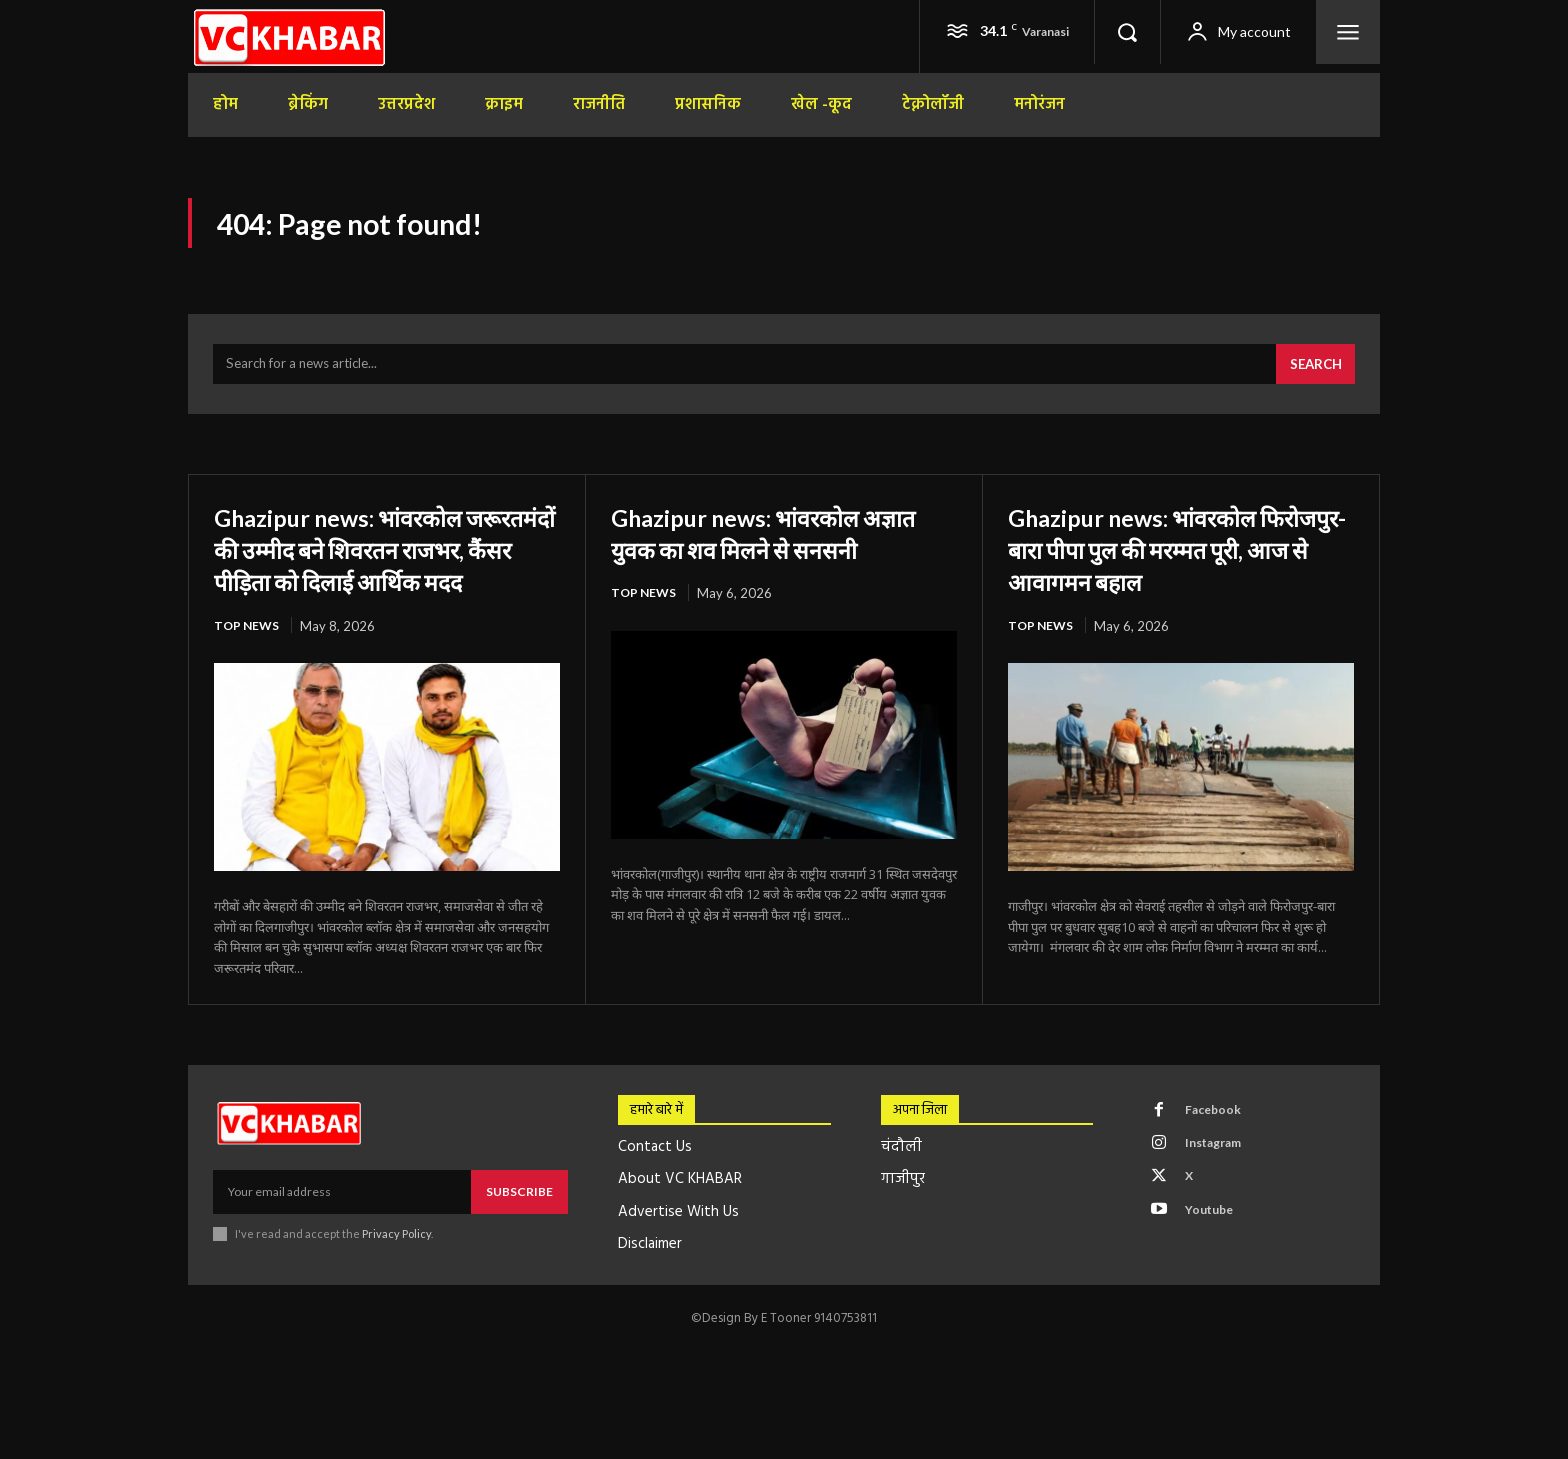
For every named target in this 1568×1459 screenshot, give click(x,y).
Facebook (1219, 1158)
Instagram (1221, 1195)
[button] (1127, 32)
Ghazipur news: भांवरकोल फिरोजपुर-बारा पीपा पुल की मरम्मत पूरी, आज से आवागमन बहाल (1180, 560)
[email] (342, 1237)
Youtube (1215, 1269)
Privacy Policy (396, 1278)
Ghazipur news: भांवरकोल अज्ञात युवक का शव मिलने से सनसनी (762, 560)
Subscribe (519, 1236)
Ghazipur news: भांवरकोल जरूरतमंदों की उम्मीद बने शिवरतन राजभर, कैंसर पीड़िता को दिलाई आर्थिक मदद (383, 576)
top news (248, 670)
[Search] (1312, 376)
